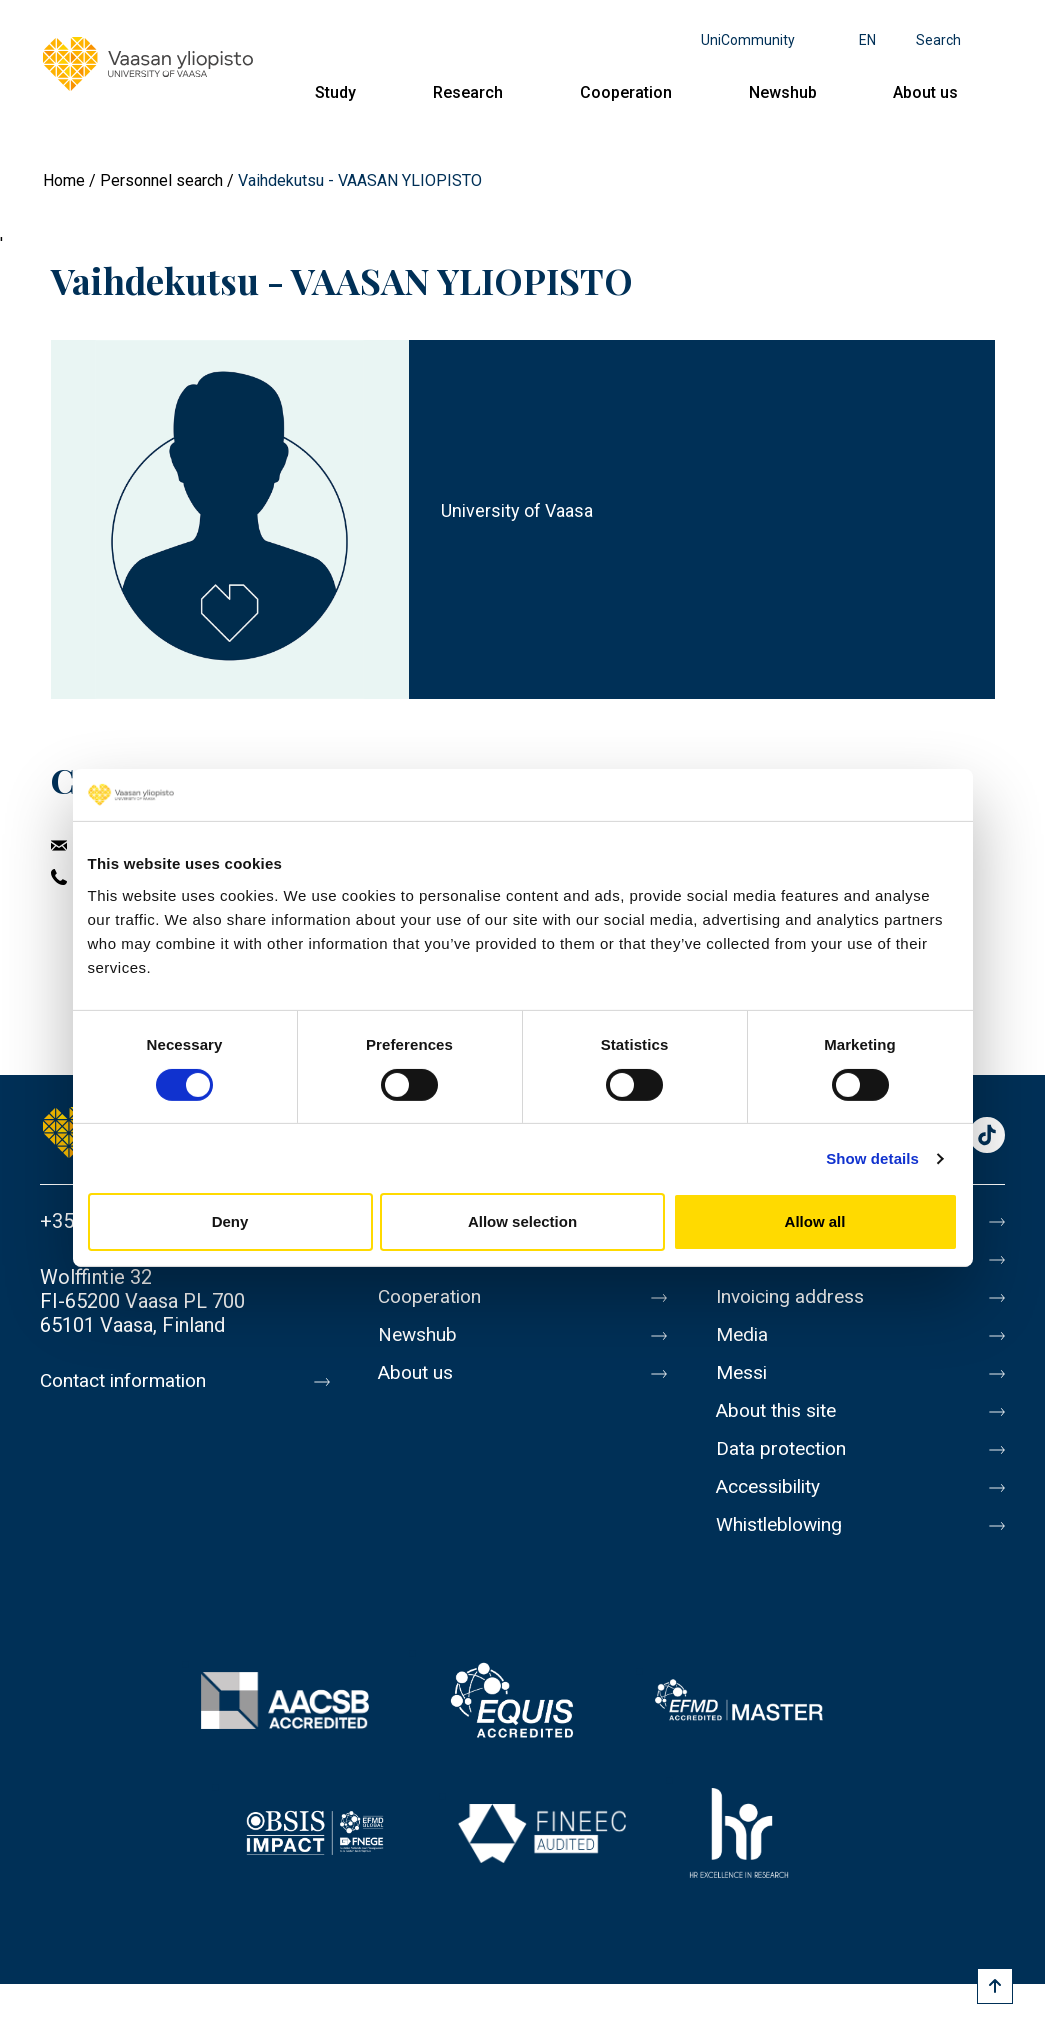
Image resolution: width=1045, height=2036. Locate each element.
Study (335, 92)
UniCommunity (748, 40)
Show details (872, 1158)
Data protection (785, 1449)
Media (743, 1335)
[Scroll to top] (995, 1986)
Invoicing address (793, 1297)
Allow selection (522, 1221)
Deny (230, 1221)
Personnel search (161, 180)
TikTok (987, 1136)
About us (925, 92)
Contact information (128, 1381)
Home (64, 180)
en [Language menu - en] (867, 40)
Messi (743, 1373)
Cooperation (626, 92)
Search (938, 40)
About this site (780, 1411)
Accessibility (772, 1487)
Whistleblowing (783, 1525)
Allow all (815, 1221)
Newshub (783, 92)
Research (468, 92)
